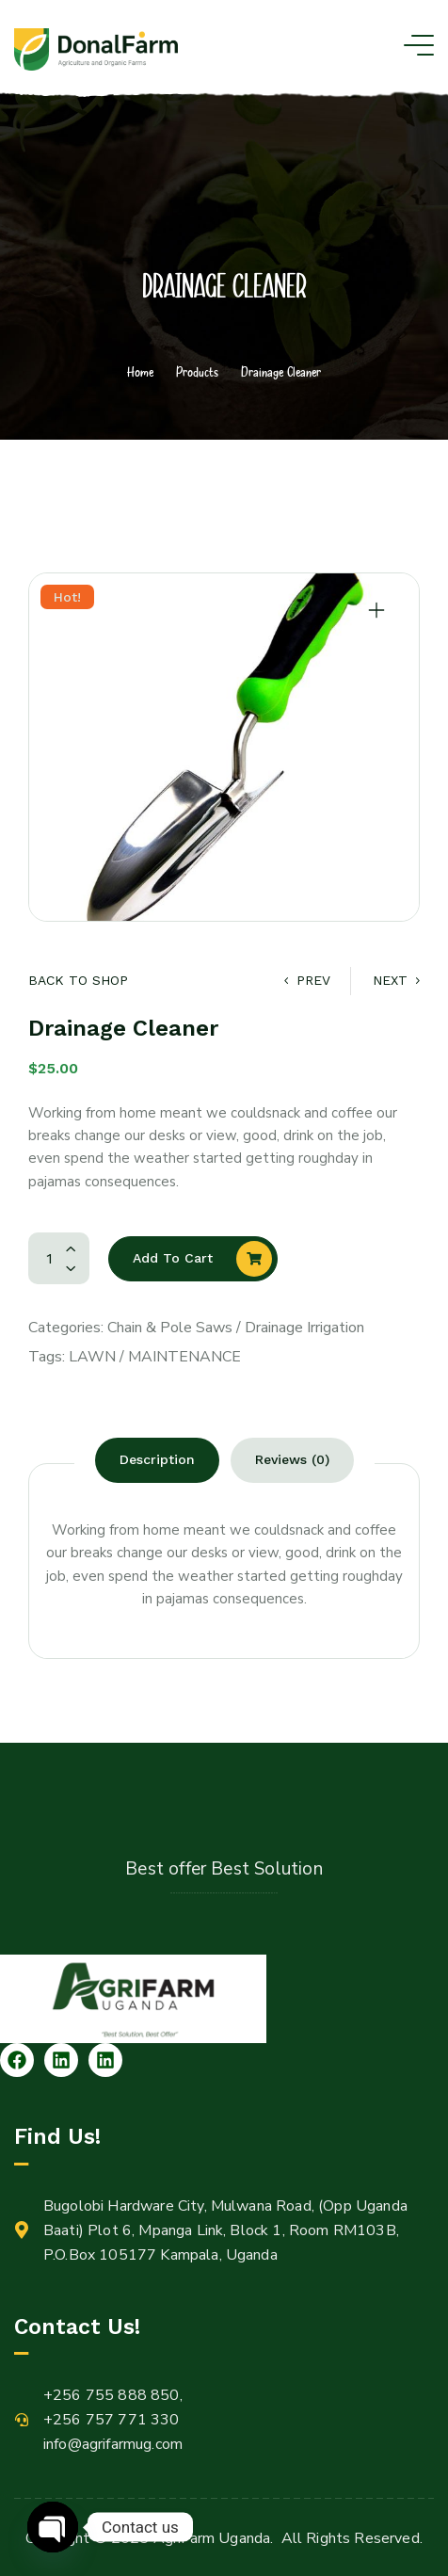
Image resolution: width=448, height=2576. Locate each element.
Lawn (92, 1356)
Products (197, 371)
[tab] (157, 1460)
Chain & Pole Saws (169, 1327)
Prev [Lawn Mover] (307, 980)
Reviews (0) (292, 1459)
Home (140, 371)
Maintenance (184, 1356)
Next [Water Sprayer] (396, 980)
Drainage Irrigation (304, 1327)
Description (157, 1459)
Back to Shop (78, 980)
